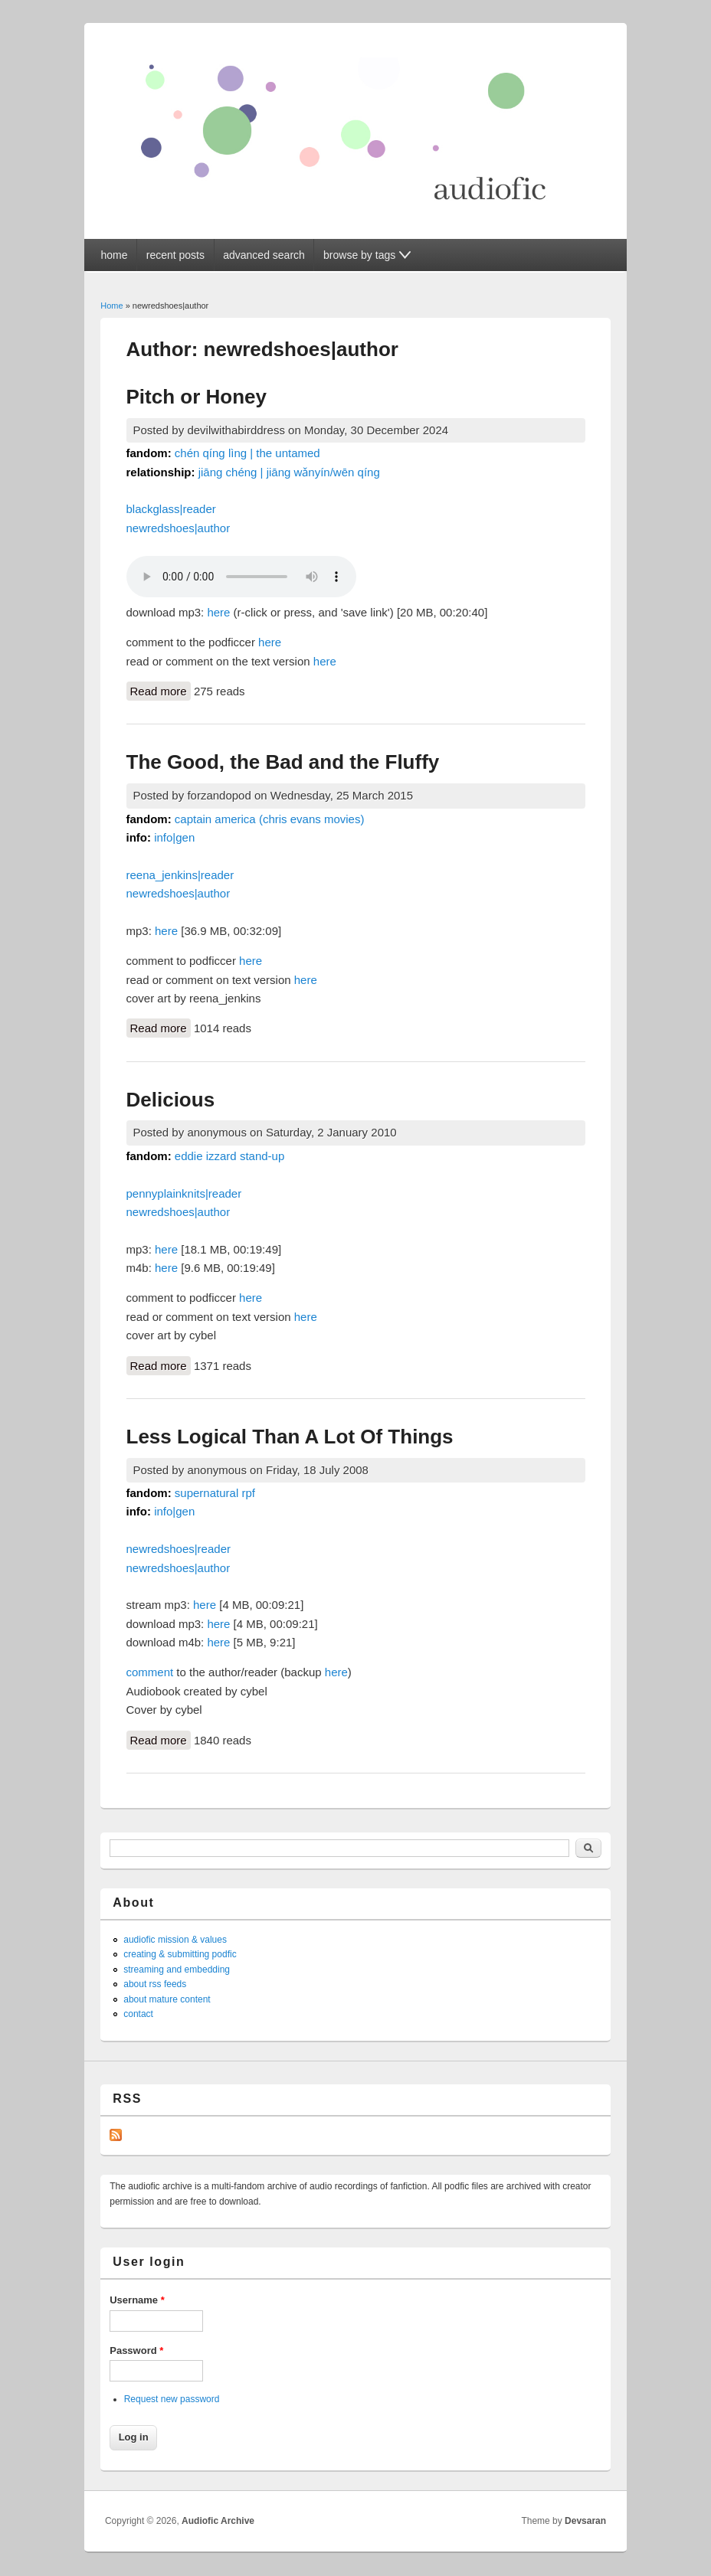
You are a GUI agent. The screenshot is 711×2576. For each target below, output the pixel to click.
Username (137, 2300)
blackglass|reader (171, 508)
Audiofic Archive (218, 2521)
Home (111, 305)
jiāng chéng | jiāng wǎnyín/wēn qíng (289, 472)
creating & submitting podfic (179, 1954)
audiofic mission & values (175, 1939)
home (113, 255)
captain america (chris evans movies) (270, 818)
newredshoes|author (178, 527)
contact (138, 2014)
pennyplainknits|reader (184, 1193)
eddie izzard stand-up (229, 1155)
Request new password (172, 2399)
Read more (160, 690)
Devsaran (585, 2521)
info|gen (174, 837)
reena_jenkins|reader (180, 874)
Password (136, 2350)
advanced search (264, 255)
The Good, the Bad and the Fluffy (283, 761)
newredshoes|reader (178, 1548)
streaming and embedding (176, 1969)
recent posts (175, 255)
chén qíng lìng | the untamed (247, 452)
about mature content (166, 1999)
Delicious (170, 1099)
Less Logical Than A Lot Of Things (290, 1436)
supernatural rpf (215, 1492)
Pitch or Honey (196, 396)
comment (150, 1672)
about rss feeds (154, 1984)
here (218, 612)
